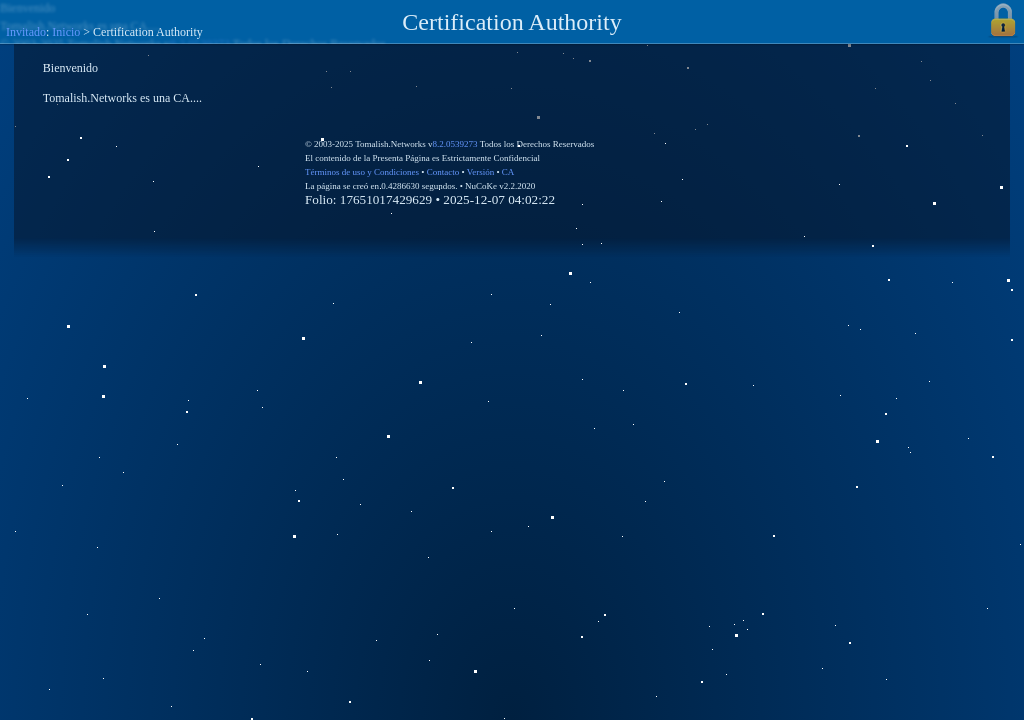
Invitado (26, 32)
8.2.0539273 (455, 144)
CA (508, 172)
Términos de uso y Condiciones (362, 172)
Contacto (443, 172)
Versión (481, 172)
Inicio (66, 32)
